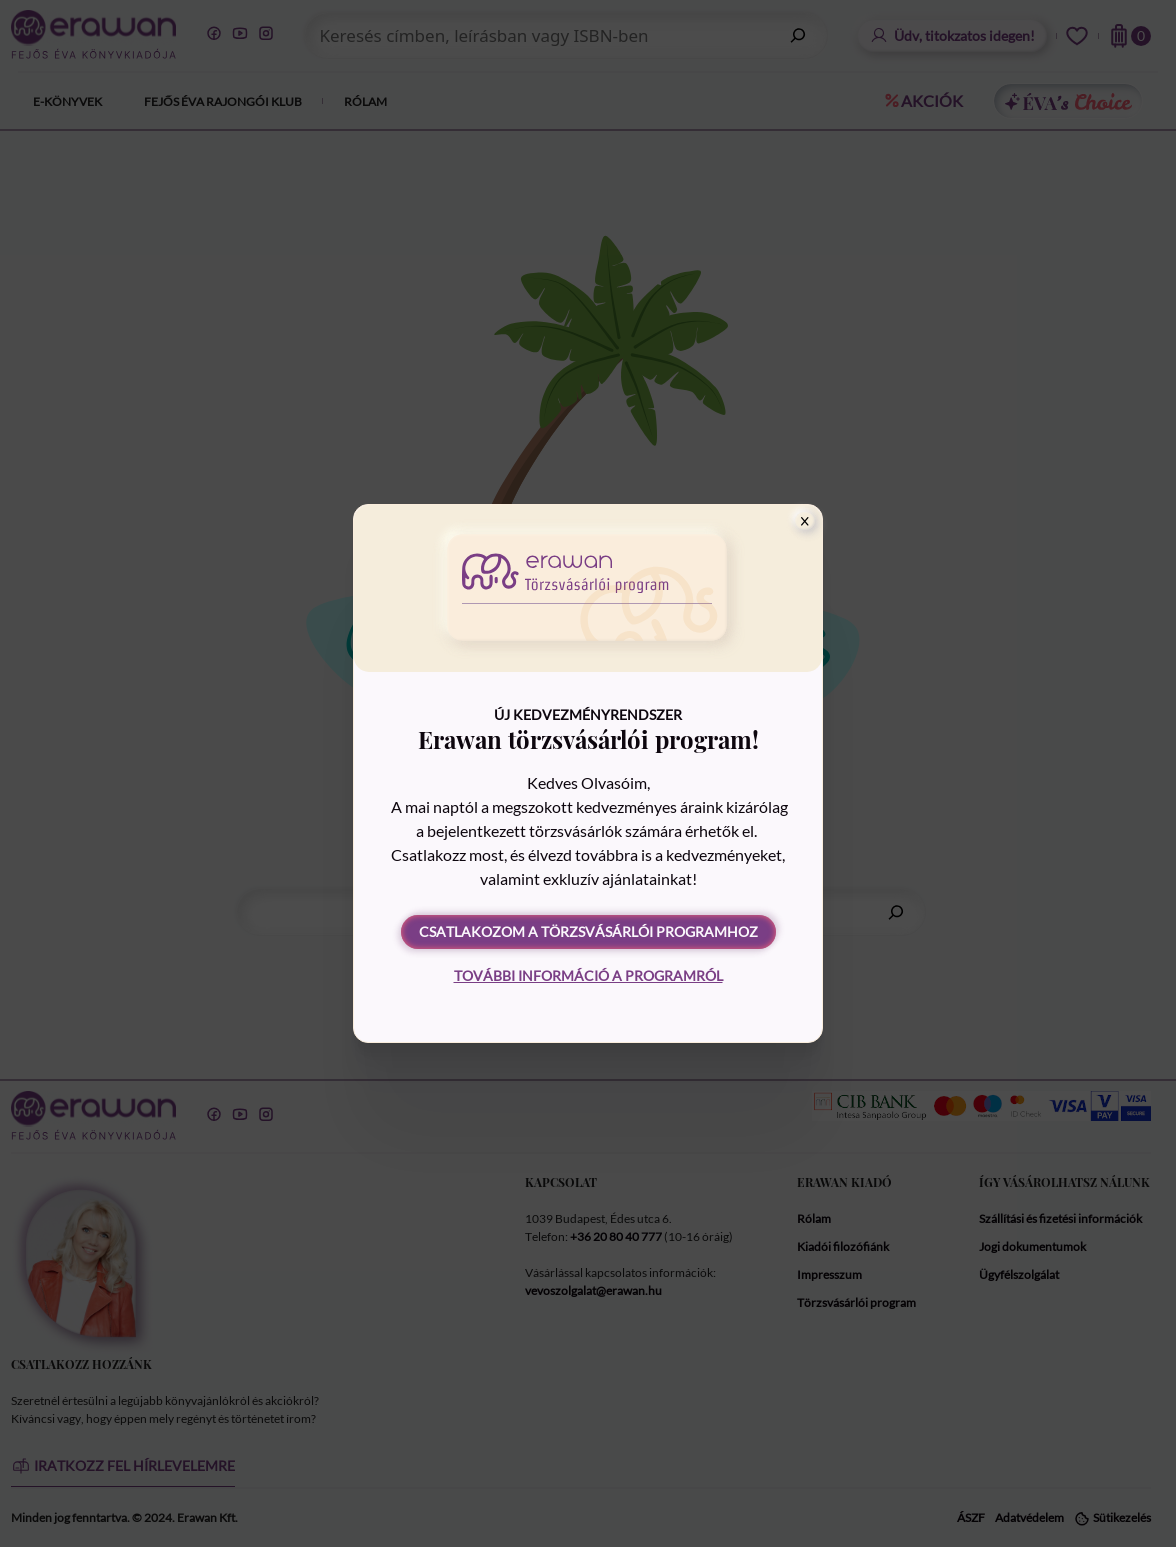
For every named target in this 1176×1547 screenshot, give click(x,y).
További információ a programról (588, 975)
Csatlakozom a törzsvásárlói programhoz (588, 931)
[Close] (805, 521)
